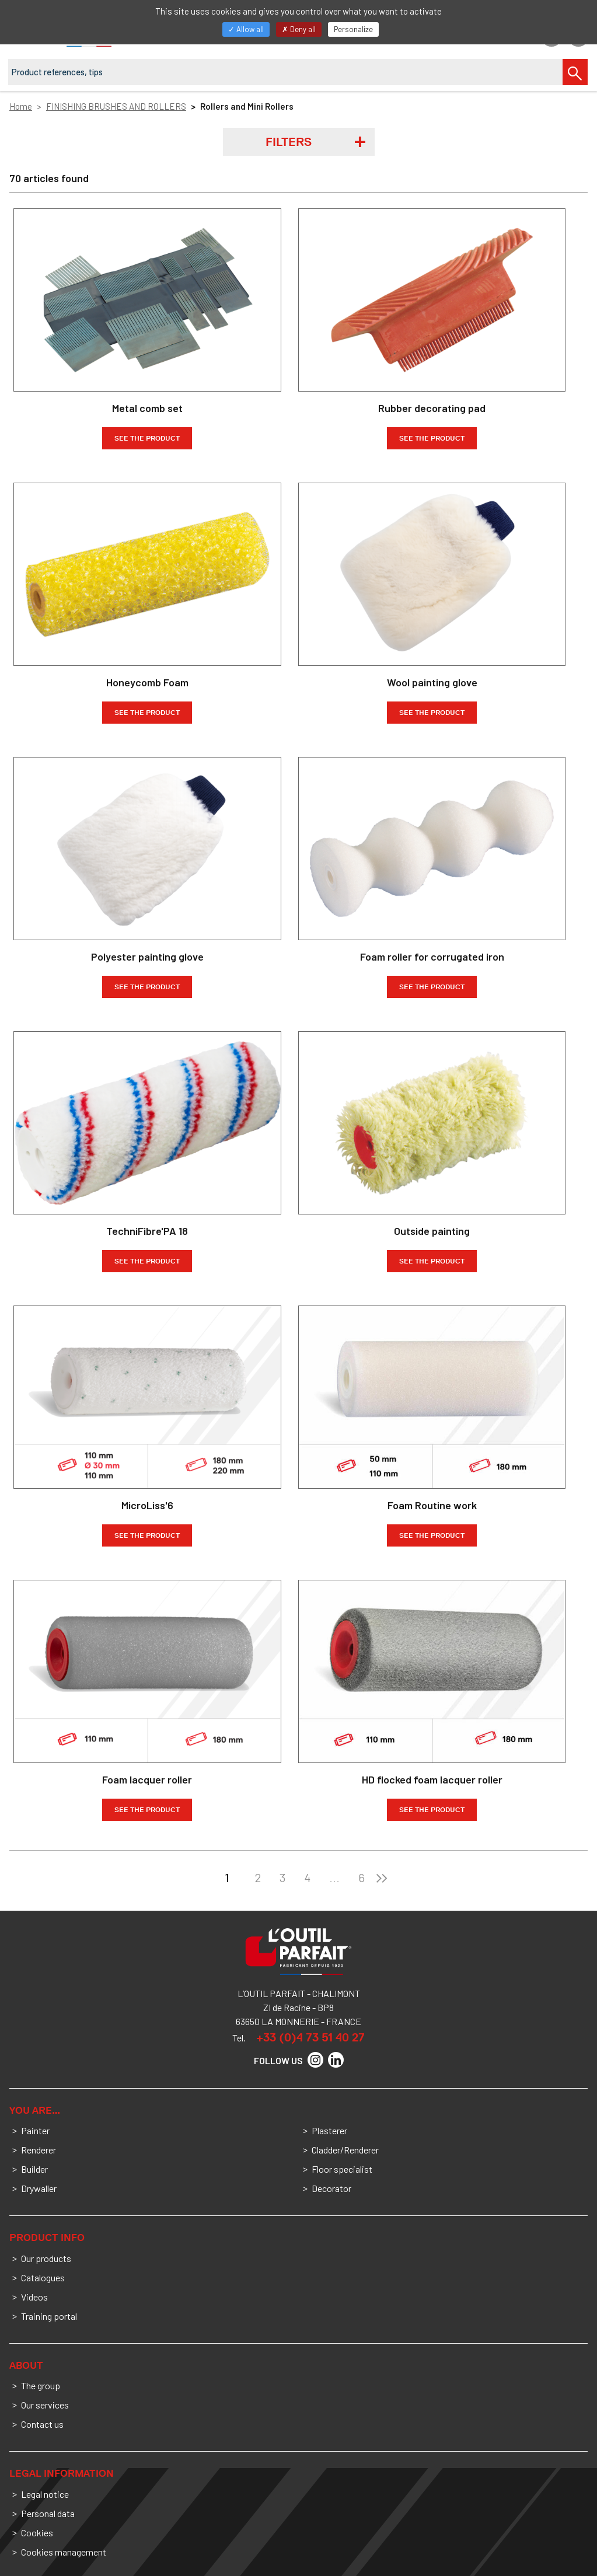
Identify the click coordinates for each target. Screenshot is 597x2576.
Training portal (49, 2316)
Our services (45, 2404)
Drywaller (39, 2188)
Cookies (37, 2532)
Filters (289, 142)
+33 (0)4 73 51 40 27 (310, 2037)
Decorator (331, 2188)
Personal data (48, 2513)
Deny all (299, 29)
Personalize (353, 29)
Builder (34, 2168)
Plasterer (329, 2130)
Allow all (246, 29)
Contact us (42, 2424)
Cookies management (63, 2551)
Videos (34, 2296)
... (334, 1877)
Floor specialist (342, 2168)
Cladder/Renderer (345, 2149)
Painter (35, 2130)
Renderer (38, 2149)
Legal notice (45, 2494)
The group (40, 2385)
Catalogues (43, 2277)
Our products (46, 2258)
